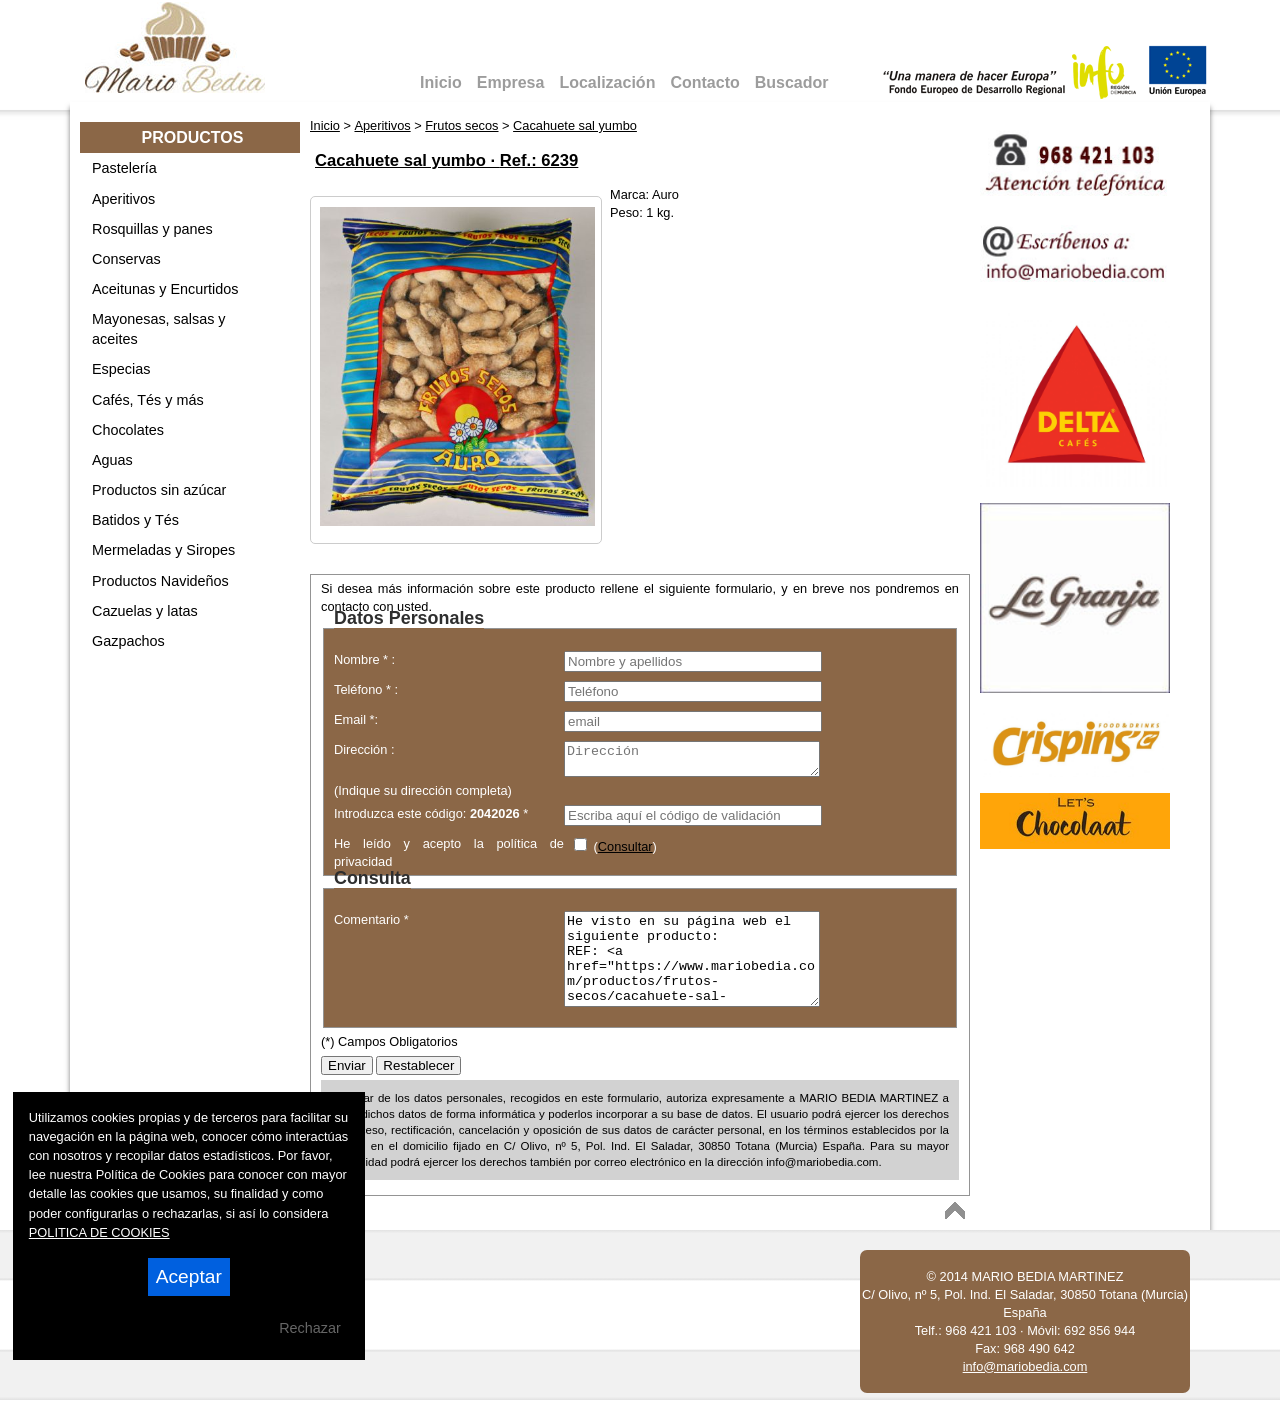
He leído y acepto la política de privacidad (449, 856)
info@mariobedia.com (1025, 1390)
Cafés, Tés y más (148, 400)
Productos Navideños (160, 581)
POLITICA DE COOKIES (99, 1232)
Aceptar (189, 1276)
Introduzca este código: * (431, 819)
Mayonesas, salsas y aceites (159, 329)
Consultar (625, 852)
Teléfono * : (366, 689)
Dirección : (364, 749)
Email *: (356, 719)
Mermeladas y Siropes (163, 550)
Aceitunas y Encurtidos (165, 289)
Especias (121, 369)
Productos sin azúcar (159, 490)
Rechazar (310, 1328)
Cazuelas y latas (145, 611)
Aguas (112, 460)
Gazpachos (128, 641)
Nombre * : (364, 659)
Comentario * (371, 925)
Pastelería (124, 168)
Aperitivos (123, 199)
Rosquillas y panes (152, 229)
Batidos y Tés (135, 520)
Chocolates (128, 430)
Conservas (126, 259)
